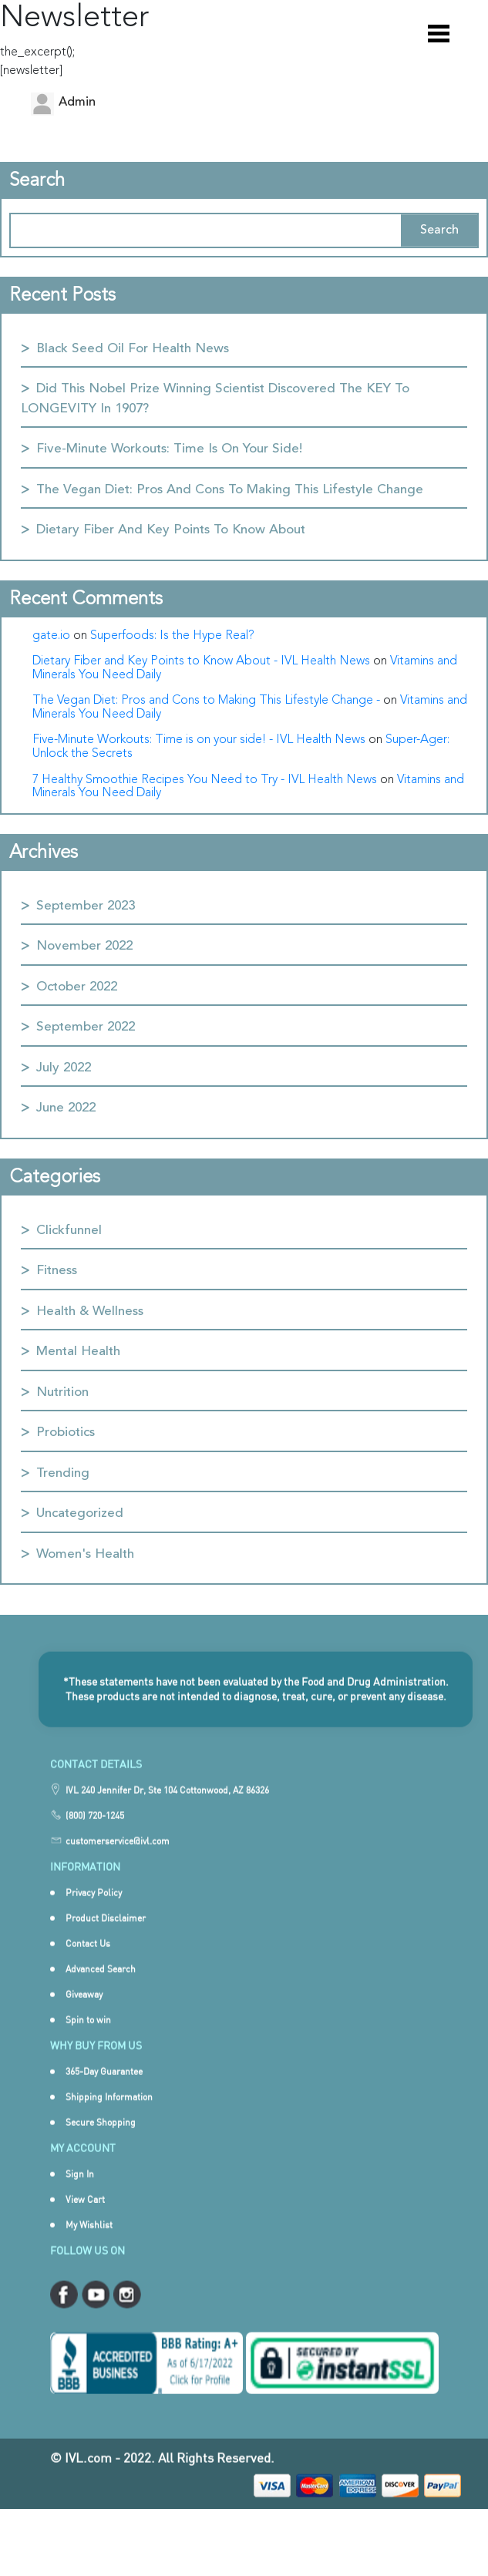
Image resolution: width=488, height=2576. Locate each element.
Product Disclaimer (106, 1940)
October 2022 (76, 987)
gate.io (51, 636)
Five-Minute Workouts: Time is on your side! (169, 449)
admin (77, 102)
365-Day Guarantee (104, 2094)
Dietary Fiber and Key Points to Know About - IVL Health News (201, 661)
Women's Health (85, 1554)
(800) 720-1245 (95, 1839)
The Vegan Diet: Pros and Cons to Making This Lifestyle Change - (206, 700)
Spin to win (88, 2042)
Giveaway (84, 2017)
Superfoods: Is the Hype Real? (172, 636)
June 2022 (66, 1108)
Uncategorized (79, 1513)
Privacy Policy (94, 1915)
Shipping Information (109, 2119)
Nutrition (62, 1392)
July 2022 (63, 1067)
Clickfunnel (69, 1230)
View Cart (85, 2222)
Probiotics (65, 1432)
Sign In (80, 2196)
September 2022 (85, 1027)
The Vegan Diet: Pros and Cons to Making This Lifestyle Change (229, 489)
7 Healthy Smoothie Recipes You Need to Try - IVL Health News (204, 780)
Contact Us (88, 1966)
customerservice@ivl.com (118, 1864)
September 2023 (85, 906)
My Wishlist (89, 2247)
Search (439, 230)
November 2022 (84, 946)
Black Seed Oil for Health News (132, 348)
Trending (62, 1473)
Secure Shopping (101, 2145)
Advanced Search (101, 1991)
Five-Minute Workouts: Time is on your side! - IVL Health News (198, 740)
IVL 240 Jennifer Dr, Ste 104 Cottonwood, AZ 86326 (167, 1813)
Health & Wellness (89, 1311)
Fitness (56, 1270)
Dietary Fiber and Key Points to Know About (170, 529)
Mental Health (78, 1351)
